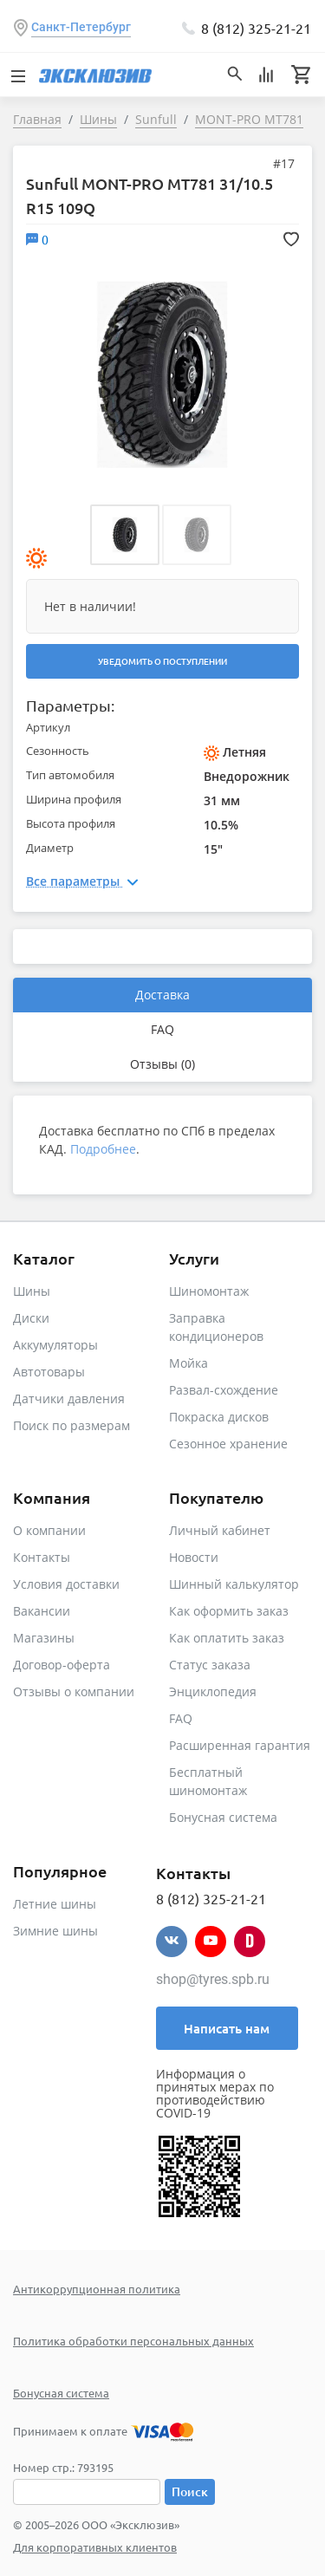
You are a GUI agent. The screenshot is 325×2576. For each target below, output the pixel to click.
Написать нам (227, 2028)
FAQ (162, 1029)
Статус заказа (209, 1664)
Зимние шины (55, 1930)
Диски (31, 1318)
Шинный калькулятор (234, 1584)
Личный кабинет (219, 1530)
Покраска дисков (219, 1416)
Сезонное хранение (228, 1443)
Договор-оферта (61, 1664)
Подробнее (103, 1149)
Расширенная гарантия (239, 1745)
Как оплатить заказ (226, 1638)
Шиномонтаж (209, 1291)
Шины (31, 1291)
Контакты (41, 1557)
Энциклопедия (213, 1691)
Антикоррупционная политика (96, 2288)
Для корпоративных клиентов (95, 2547)
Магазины (44, 1638)
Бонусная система (223, 1817)
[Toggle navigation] (17, 75)
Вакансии (41, 1611)
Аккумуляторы (55, 1345)
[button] (124, 534)
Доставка (162, 994)
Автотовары (49, 1371)
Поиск (190, 2491)
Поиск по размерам (71, 1425)
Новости (193, 1557)
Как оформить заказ (229, 1611)
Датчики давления (69, 1398)
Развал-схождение (223, 1390)
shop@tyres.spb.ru (213, 1979)
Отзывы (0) (162, 1064)
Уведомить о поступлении (162, 660)
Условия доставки (66, 1584)
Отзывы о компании (73, 1691)
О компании (49, 1530)
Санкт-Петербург (81, 27)
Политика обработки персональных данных (133, 2340)
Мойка (188, 1363)
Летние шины (54, 1904)
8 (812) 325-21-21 (256, 27)
